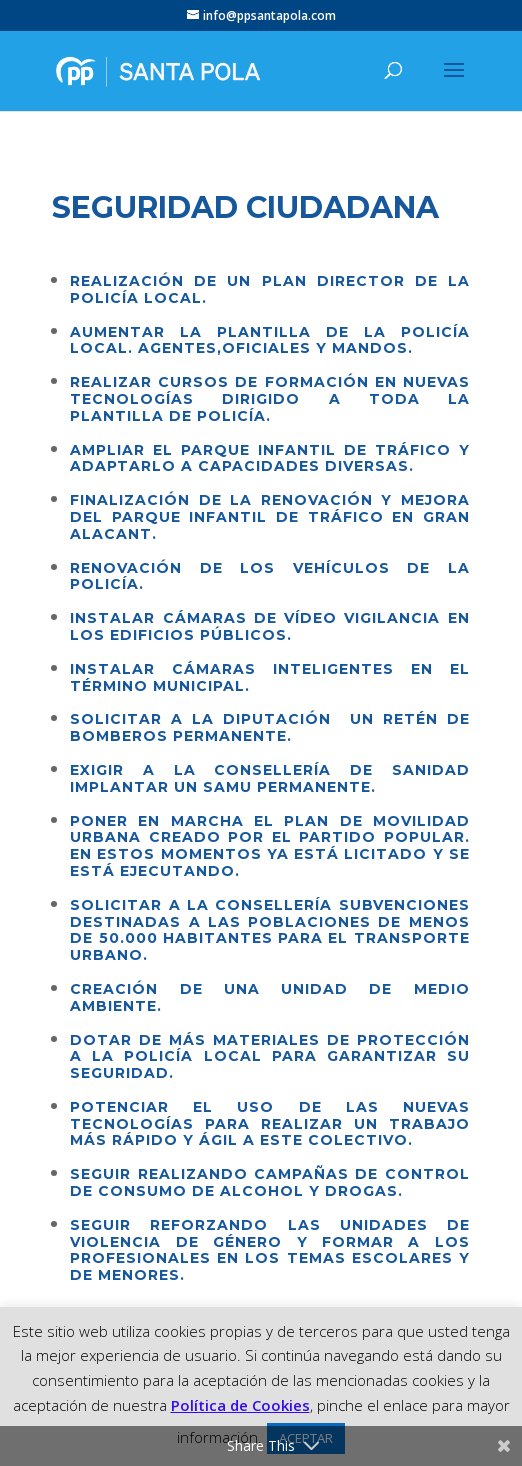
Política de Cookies (240, 1405)
